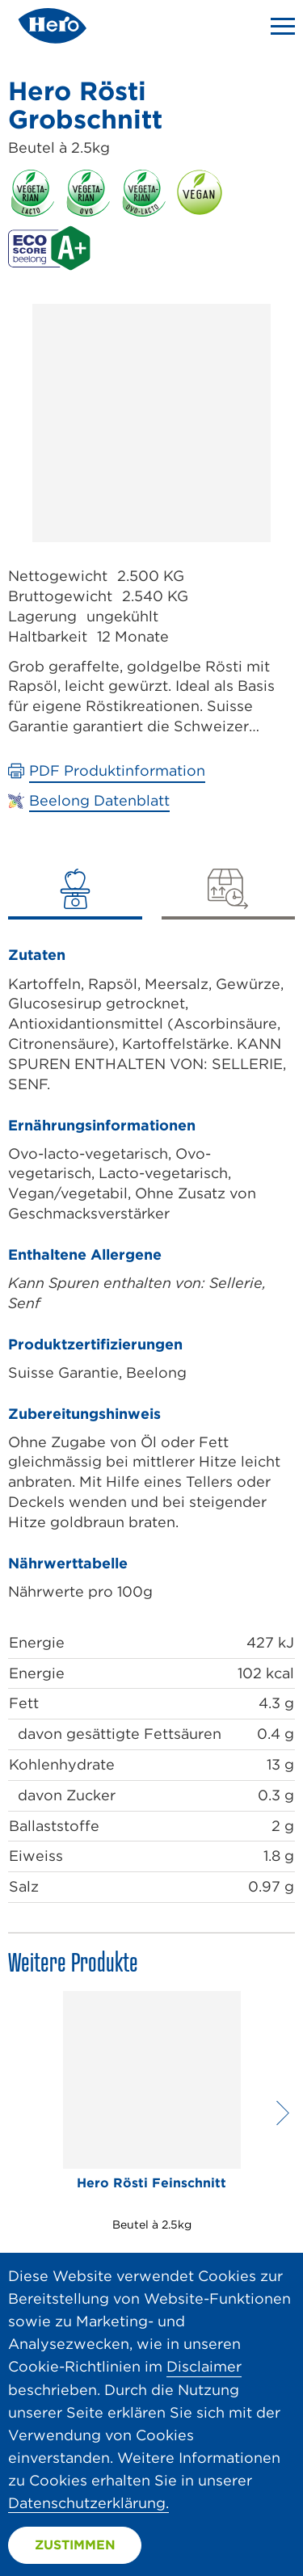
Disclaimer (204, 2366)
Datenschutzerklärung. (88, 2502)
